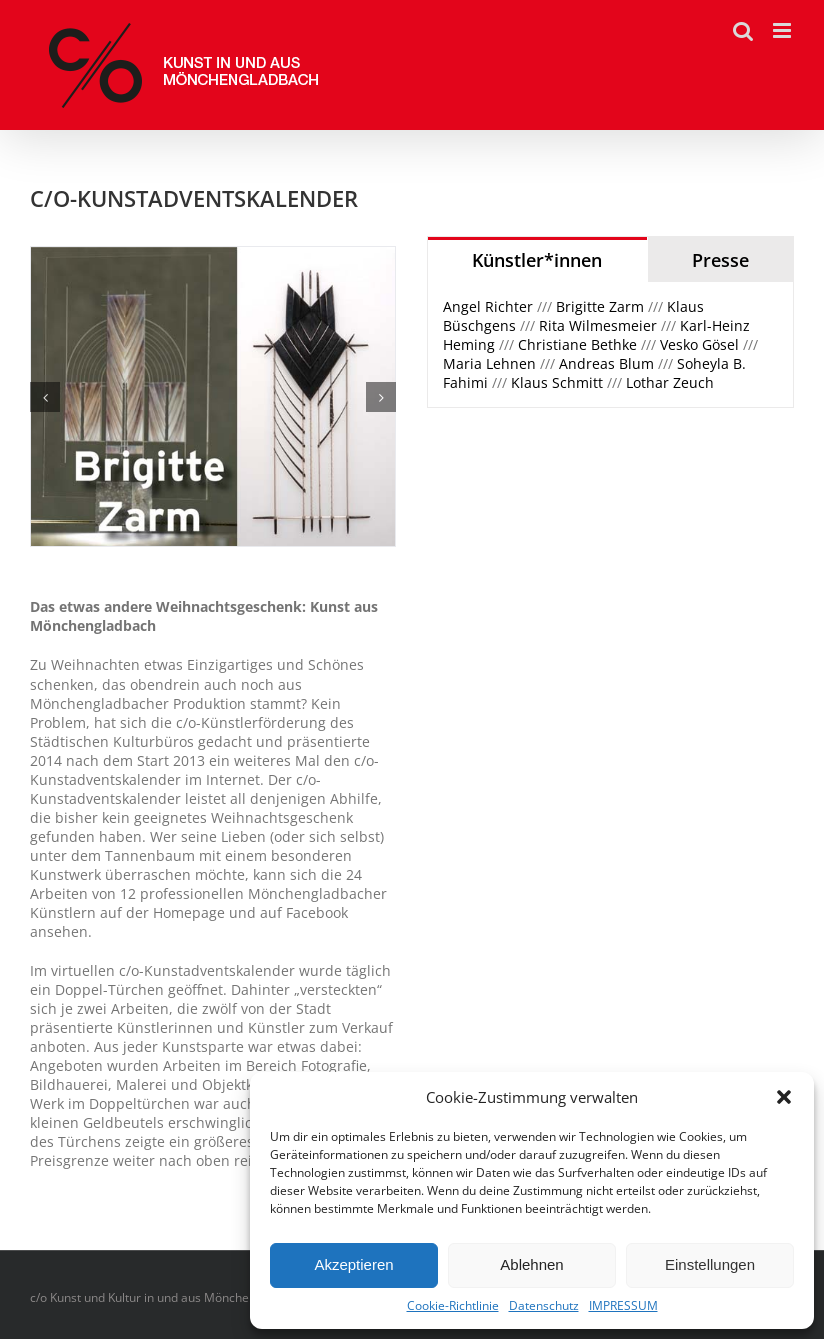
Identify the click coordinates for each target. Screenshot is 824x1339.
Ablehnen (531, 1264)
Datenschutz (544, 1306)
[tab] (537, 259)
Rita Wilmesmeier (600, 325)
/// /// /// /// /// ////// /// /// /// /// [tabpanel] (600, 344)
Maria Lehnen (491, 363)
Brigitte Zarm (602, 306)
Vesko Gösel (699, 344)
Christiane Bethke (577, 344)
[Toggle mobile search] (743, 30)
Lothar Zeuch (670, 382)
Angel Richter (490, 306)
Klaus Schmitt (559, 382)
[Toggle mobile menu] (783, 30)
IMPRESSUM (623, 1306)
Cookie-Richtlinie (453, 1306)
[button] (784, 1097)
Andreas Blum (608, 363)
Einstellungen (710, 1264)
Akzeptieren (353, 1264)
